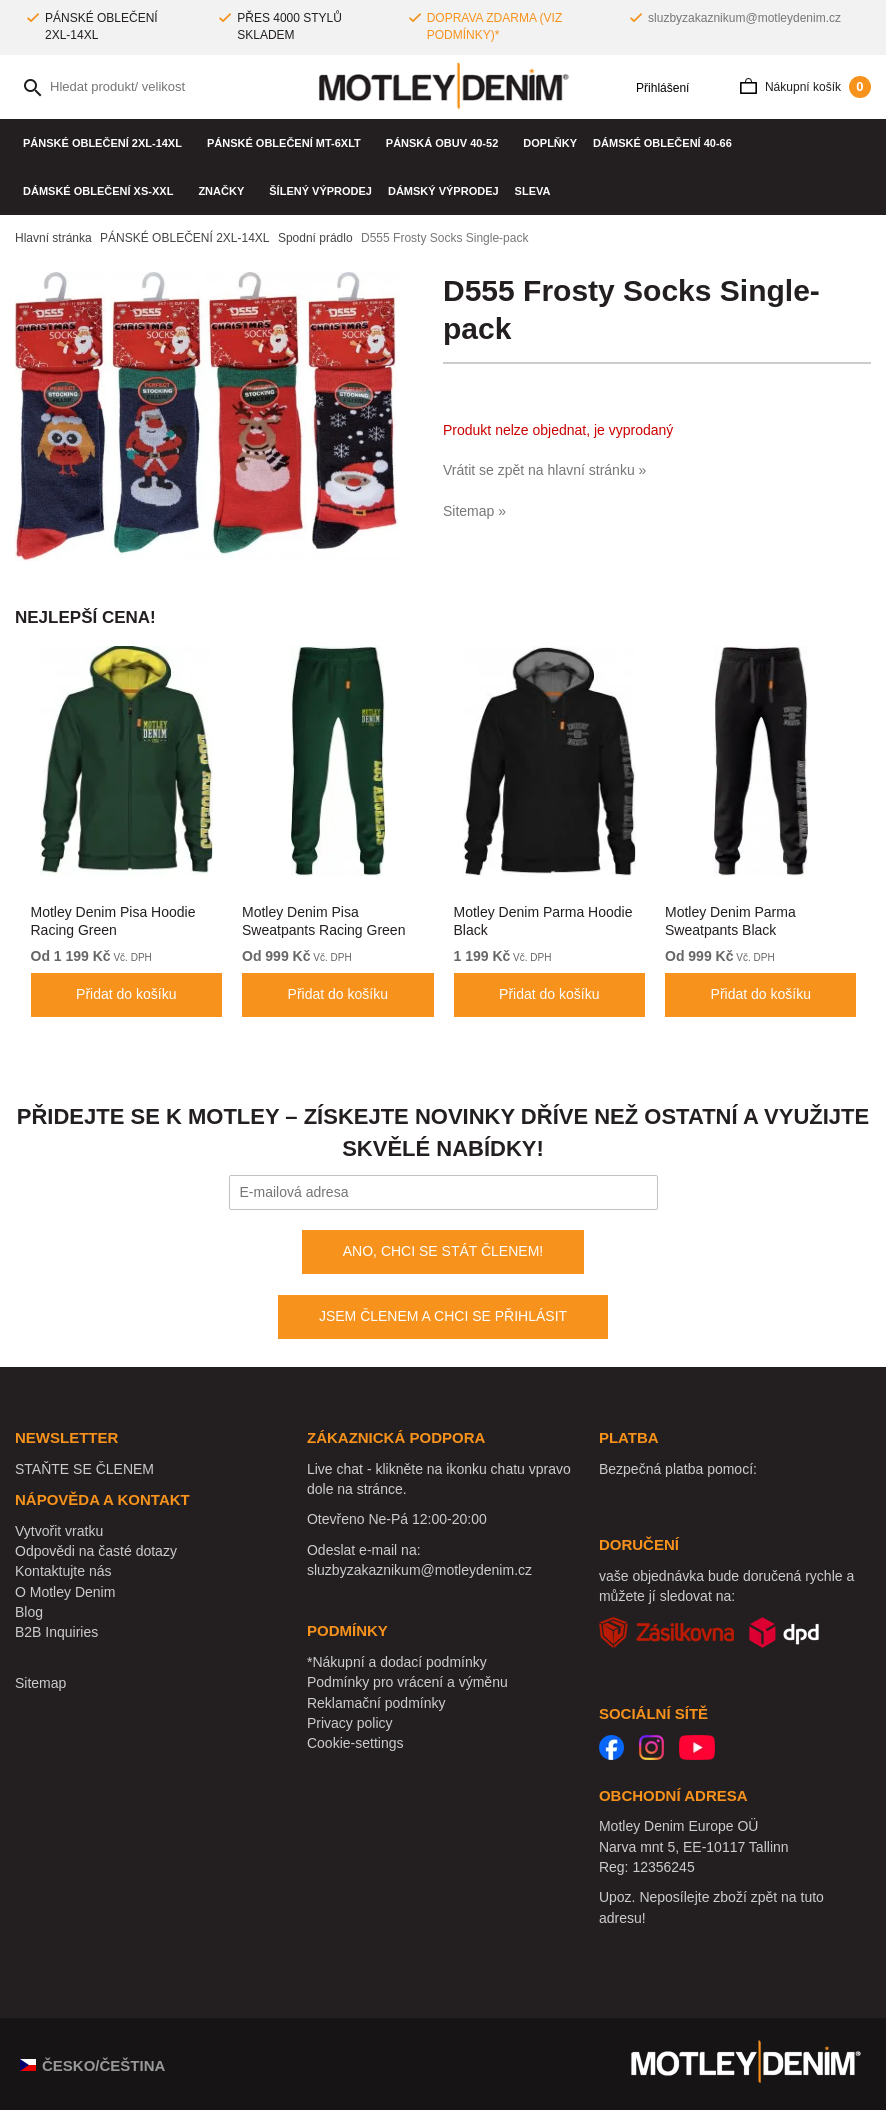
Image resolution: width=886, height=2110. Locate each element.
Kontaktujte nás (63, 1571)
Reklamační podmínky (376, 1703)
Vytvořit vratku (59, 1531)
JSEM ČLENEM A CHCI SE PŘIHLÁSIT (443, 1316)
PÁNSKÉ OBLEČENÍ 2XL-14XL (107, 143)
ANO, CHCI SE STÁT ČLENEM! (443, 1251)
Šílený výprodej (320, 191)
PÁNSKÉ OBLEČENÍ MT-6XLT (288, 143)
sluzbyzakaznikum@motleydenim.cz (744, 18)
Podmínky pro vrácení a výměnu (407, 1682)
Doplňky (550, 143)
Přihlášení (656, 88)
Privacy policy (350, 1723)
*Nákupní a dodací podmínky (397, 1662)
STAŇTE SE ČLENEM (84, 1469)
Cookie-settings (355, 1743)
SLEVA (533, 191)
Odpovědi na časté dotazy (96, 1551)
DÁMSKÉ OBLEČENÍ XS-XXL (102, 191)
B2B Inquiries (56, 1632)
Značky (225, 191)
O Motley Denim (65, 1592)
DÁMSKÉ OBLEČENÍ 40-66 (667, 143)
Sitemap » (474, 511)
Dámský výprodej (443, 191)
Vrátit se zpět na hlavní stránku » (544, 470)
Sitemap (40, 1683)
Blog (29, 1612)
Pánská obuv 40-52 (447, 143)
